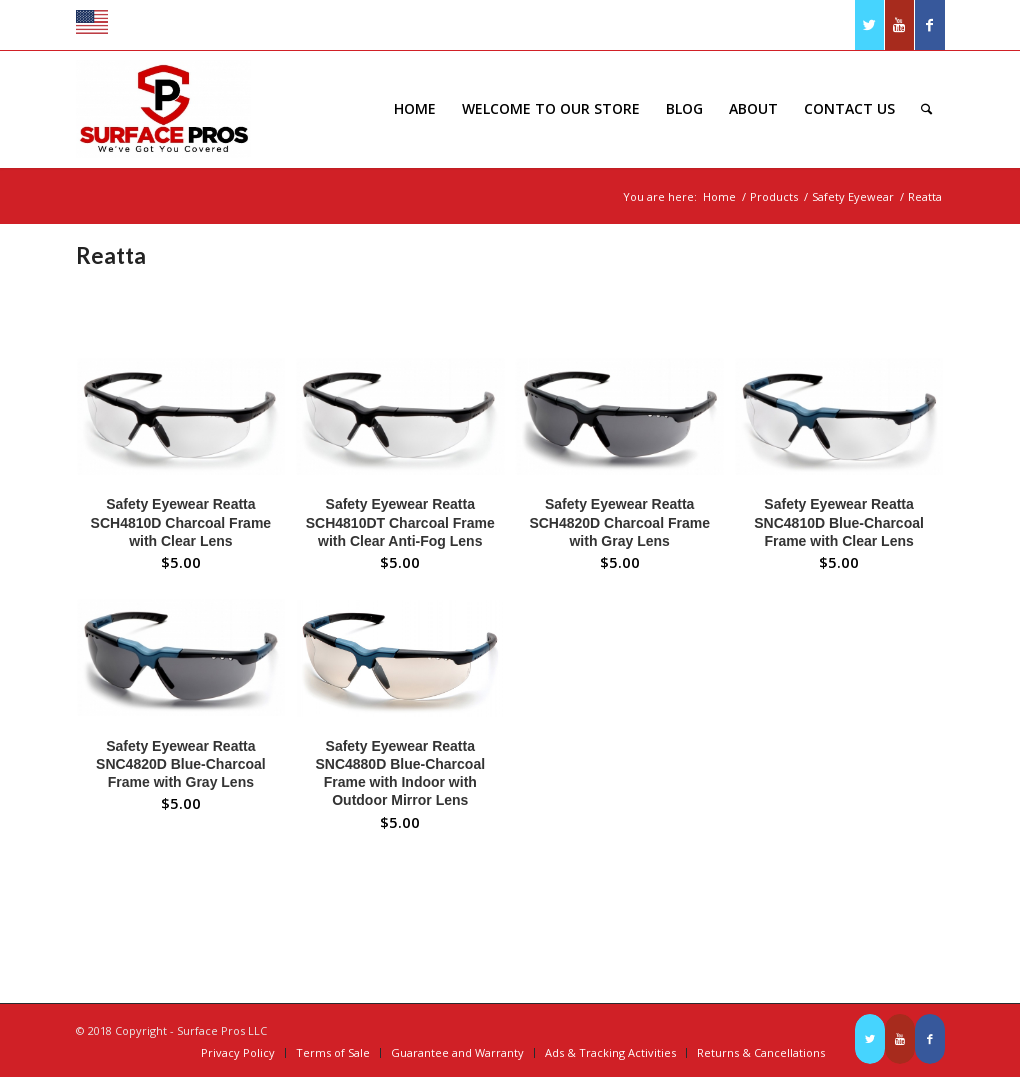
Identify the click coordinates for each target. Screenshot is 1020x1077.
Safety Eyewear (853, 196)
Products (774, 196)
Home (719, 196)
